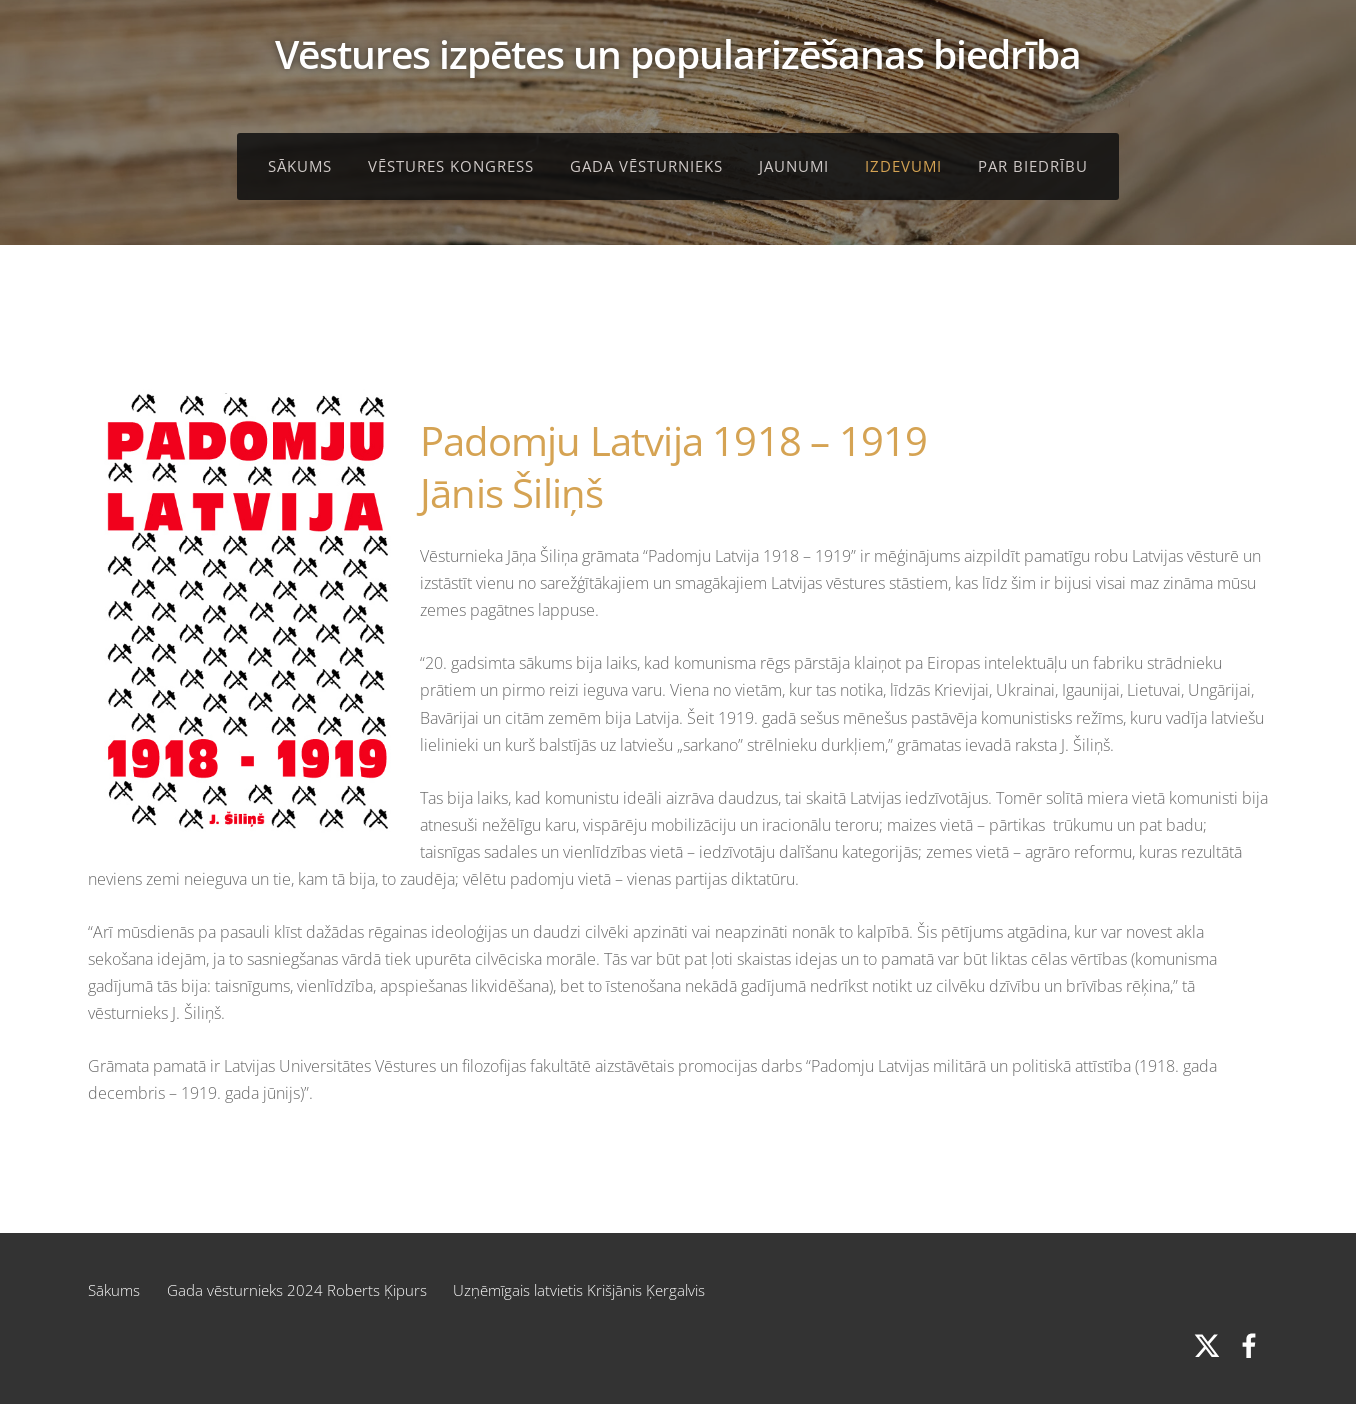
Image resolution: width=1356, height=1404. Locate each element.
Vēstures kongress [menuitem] (451, 166)
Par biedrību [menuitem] (1033, 166)
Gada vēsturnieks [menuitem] (646, 166)
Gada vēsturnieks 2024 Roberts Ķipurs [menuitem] (297, 1290)
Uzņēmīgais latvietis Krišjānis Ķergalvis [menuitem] (579, 1290)
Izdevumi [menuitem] (903, 166)
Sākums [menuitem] (300, 166)
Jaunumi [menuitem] (794, 166)
